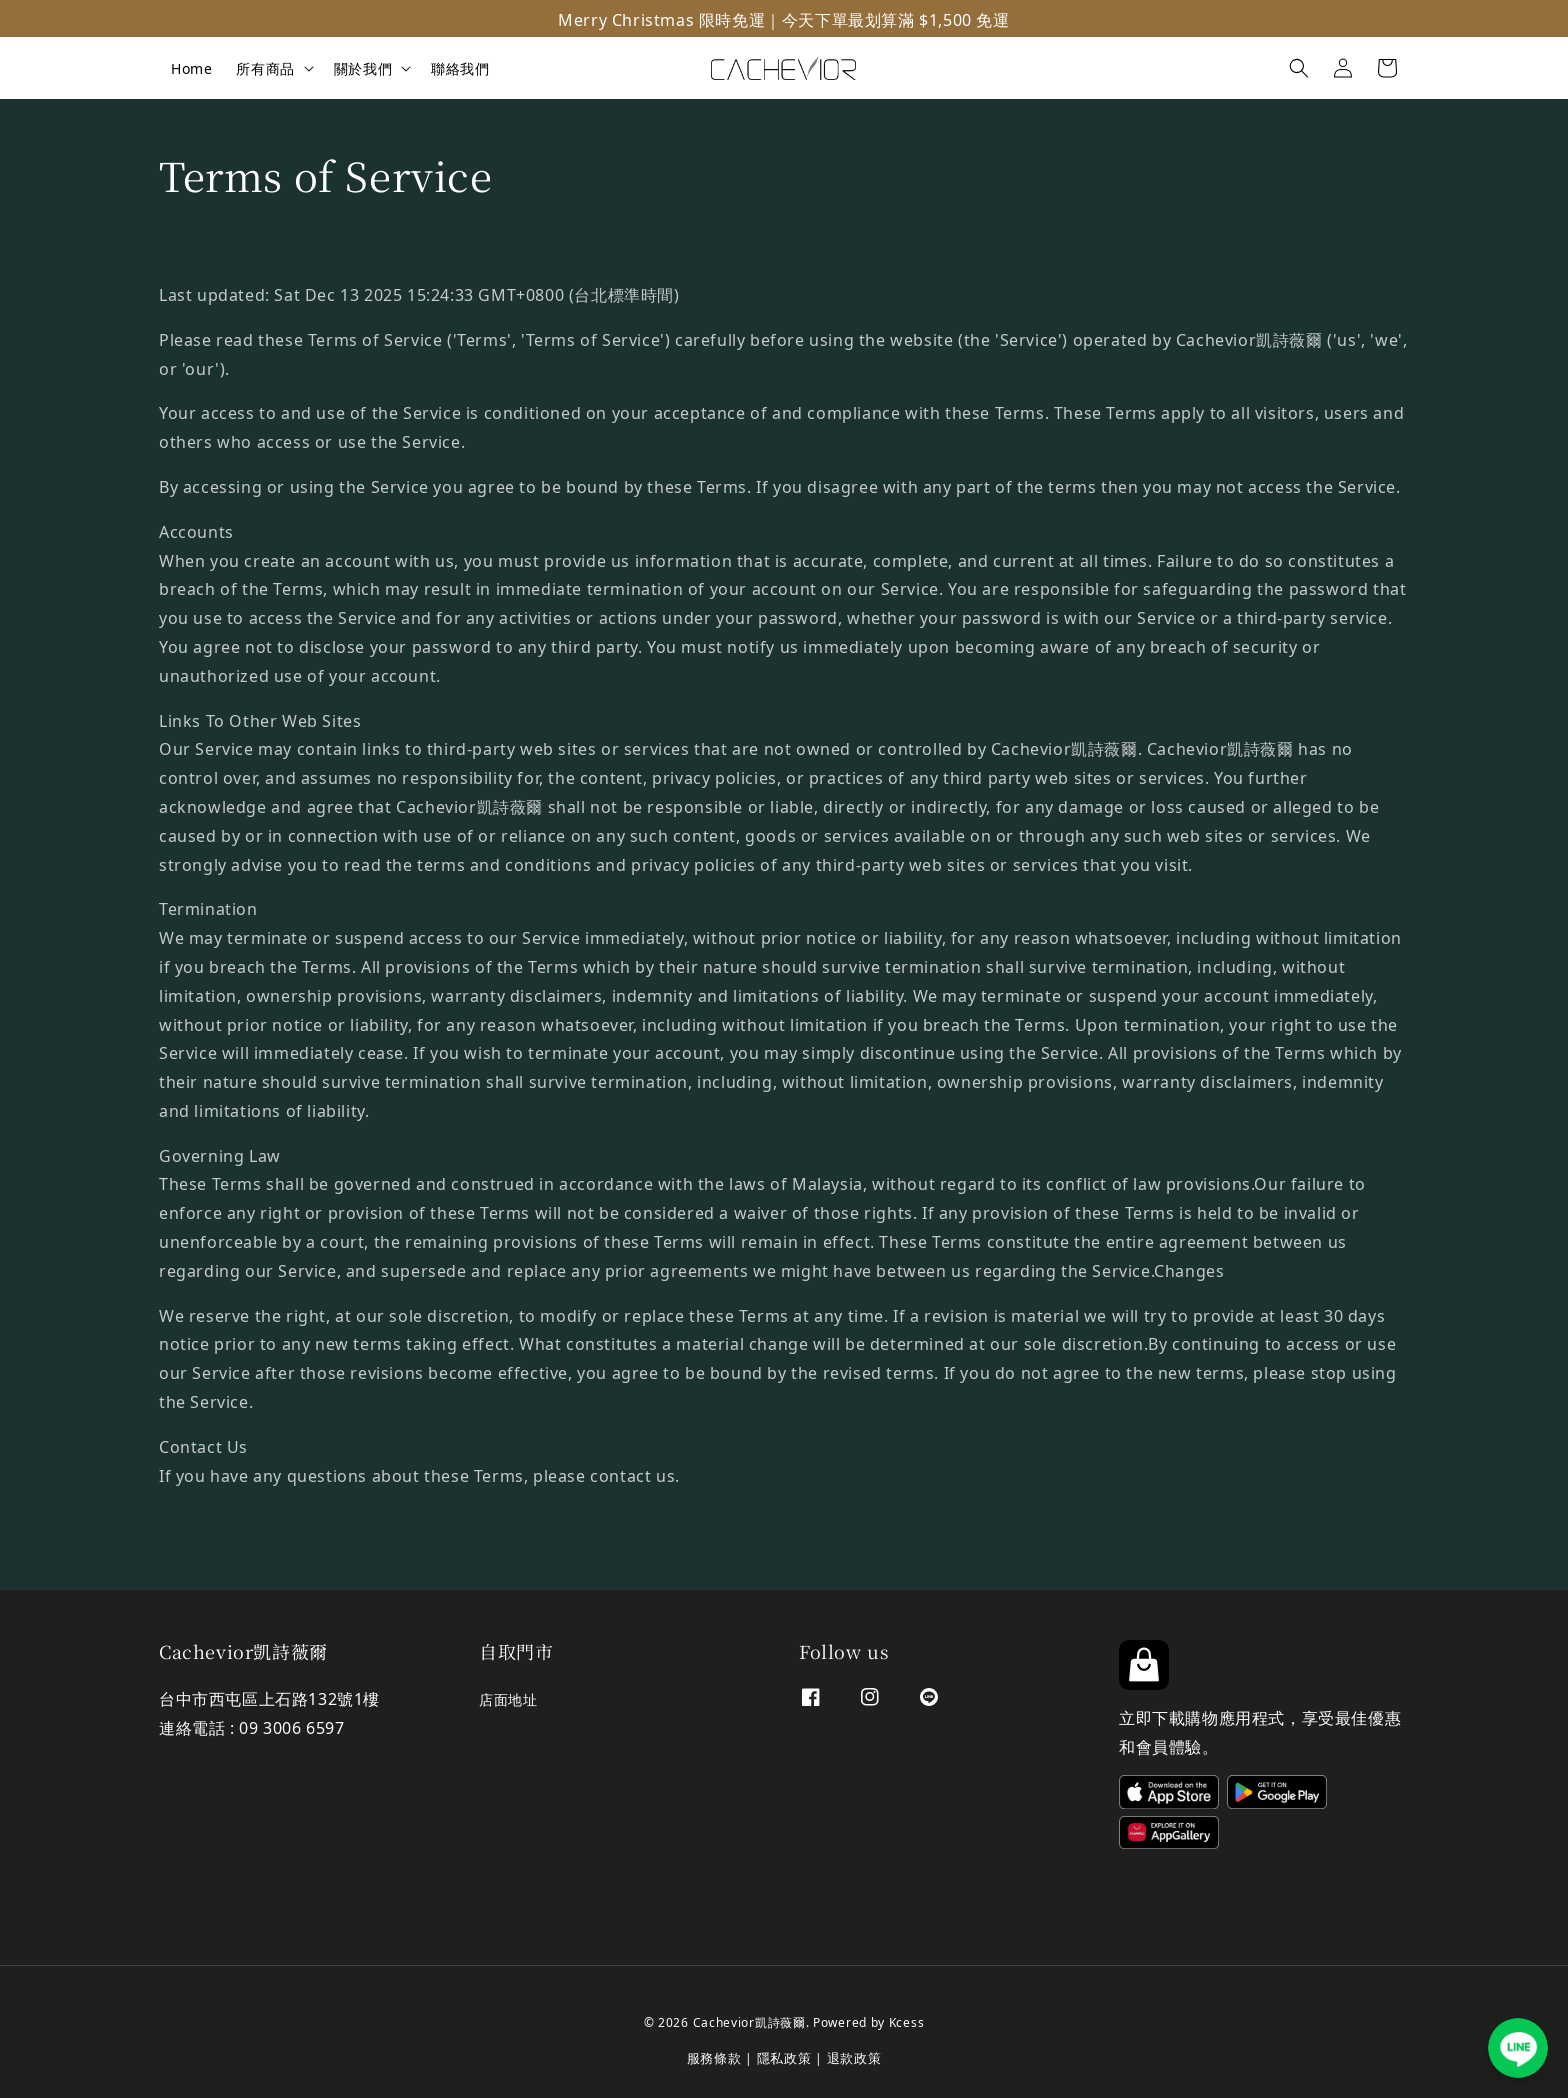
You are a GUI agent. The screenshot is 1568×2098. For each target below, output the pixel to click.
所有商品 (265, 68)
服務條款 (714, 2056)
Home (191, 67)
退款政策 (854, 2056)
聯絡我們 (460, 67)
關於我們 (363, 68)
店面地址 (508, 1700)
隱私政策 (784, 2056)
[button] (1299, 68)
